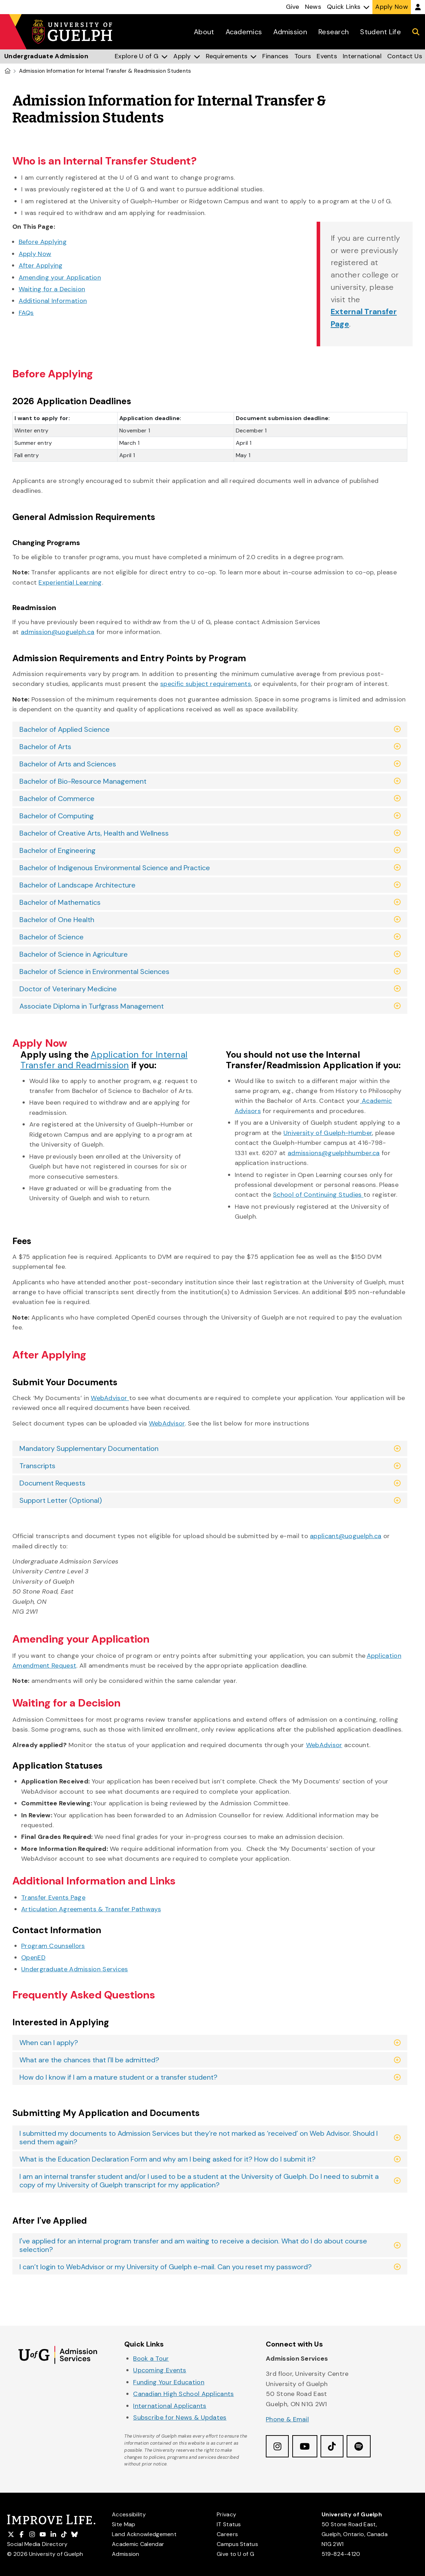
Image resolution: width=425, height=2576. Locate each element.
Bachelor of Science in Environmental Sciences (94, 971)
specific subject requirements (205, 684)
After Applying (41, 265)
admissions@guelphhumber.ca (334, 1153)
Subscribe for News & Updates (179, 2417)
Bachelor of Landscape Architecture (77, 885)
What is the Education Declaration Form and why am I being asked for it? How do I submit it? (167, 2159)
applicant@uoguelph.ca (345, 1536)
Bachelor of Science (51, 937)
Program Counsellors (53, 1946)
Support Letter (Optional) (60, 1500)
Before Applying (43, 242)
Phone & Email (287, 2419)
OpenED (33, 1957)
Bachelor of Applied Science (64, 729)
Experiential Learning (70, 582)
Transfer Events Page (53, 1897)
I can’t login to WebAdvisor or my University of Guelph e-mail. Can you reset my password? (165, 2266)
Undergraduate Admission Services (74, 1969)
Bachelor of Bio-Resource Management (82, 781)
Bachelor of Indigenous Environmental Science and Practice (114, 867)
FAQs (26, 313)
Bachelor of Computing (56, 815)
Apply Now (35, 254)
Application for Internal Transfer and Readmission (104, 1060)
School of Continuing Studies (317, 1194)
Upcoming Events (159, 2370)
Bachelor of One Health (56, 919)
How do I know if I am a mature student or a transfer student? (118, 2077)
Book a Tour (151, 2358)
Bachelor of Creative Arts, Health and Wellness (94, 833)
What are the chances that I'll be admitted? (89, 2059)
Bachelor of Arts (45, 746)
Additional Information (53, 301)
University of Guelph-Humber (327, 1133)
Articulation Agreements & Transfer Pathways (91, 1909)
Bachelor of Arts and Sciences (67, 764)
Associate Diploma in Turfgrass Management (91, 1006)
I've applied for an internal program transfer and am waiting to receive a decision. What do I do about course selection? (193, 2245)
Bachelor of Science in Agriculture (73, 954)
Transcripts (37, 1465)
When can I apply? (48, 2042)
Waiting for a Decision (52, 289)
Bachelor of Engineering (57, 850)
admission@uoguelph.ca (57, 632)
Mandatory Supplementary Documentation (88, 1448)
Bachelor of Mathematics (60, 902)
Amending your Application (60, 277)
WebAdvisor (324, 1745)
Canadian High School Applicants (183, 2394)
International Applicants (169, 2406)
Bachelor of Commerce (57, 798)
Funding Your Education (168, 2382)
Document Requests (52, 1483)
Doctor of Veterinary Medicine (68, 988)
